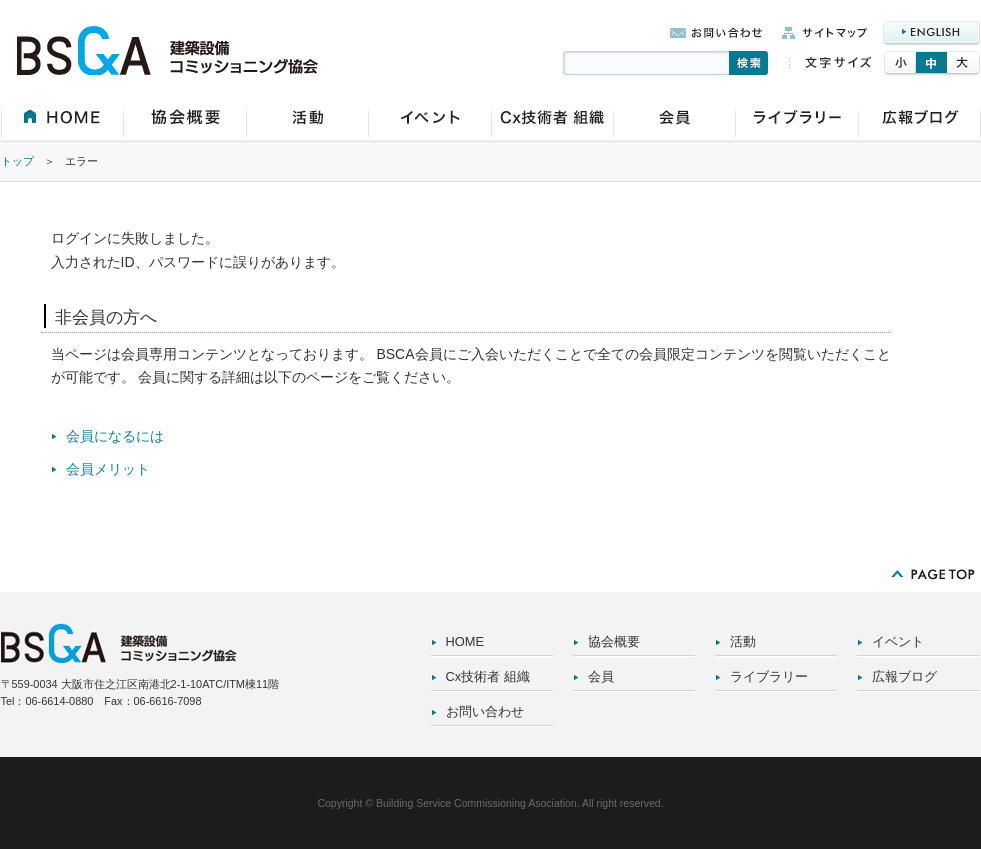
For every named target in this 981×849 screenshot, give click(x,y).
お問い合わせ (485, 711)
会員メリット (108, 469)
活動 (743, 641)
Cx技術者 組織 (488, 676)
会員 (601, 676)
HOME (465, 641)
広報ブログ (904, 676)
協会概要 (614, 641)
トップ (17, 161)
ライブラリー (769, 676)
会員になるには (115, 436)
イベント (898, 641)
